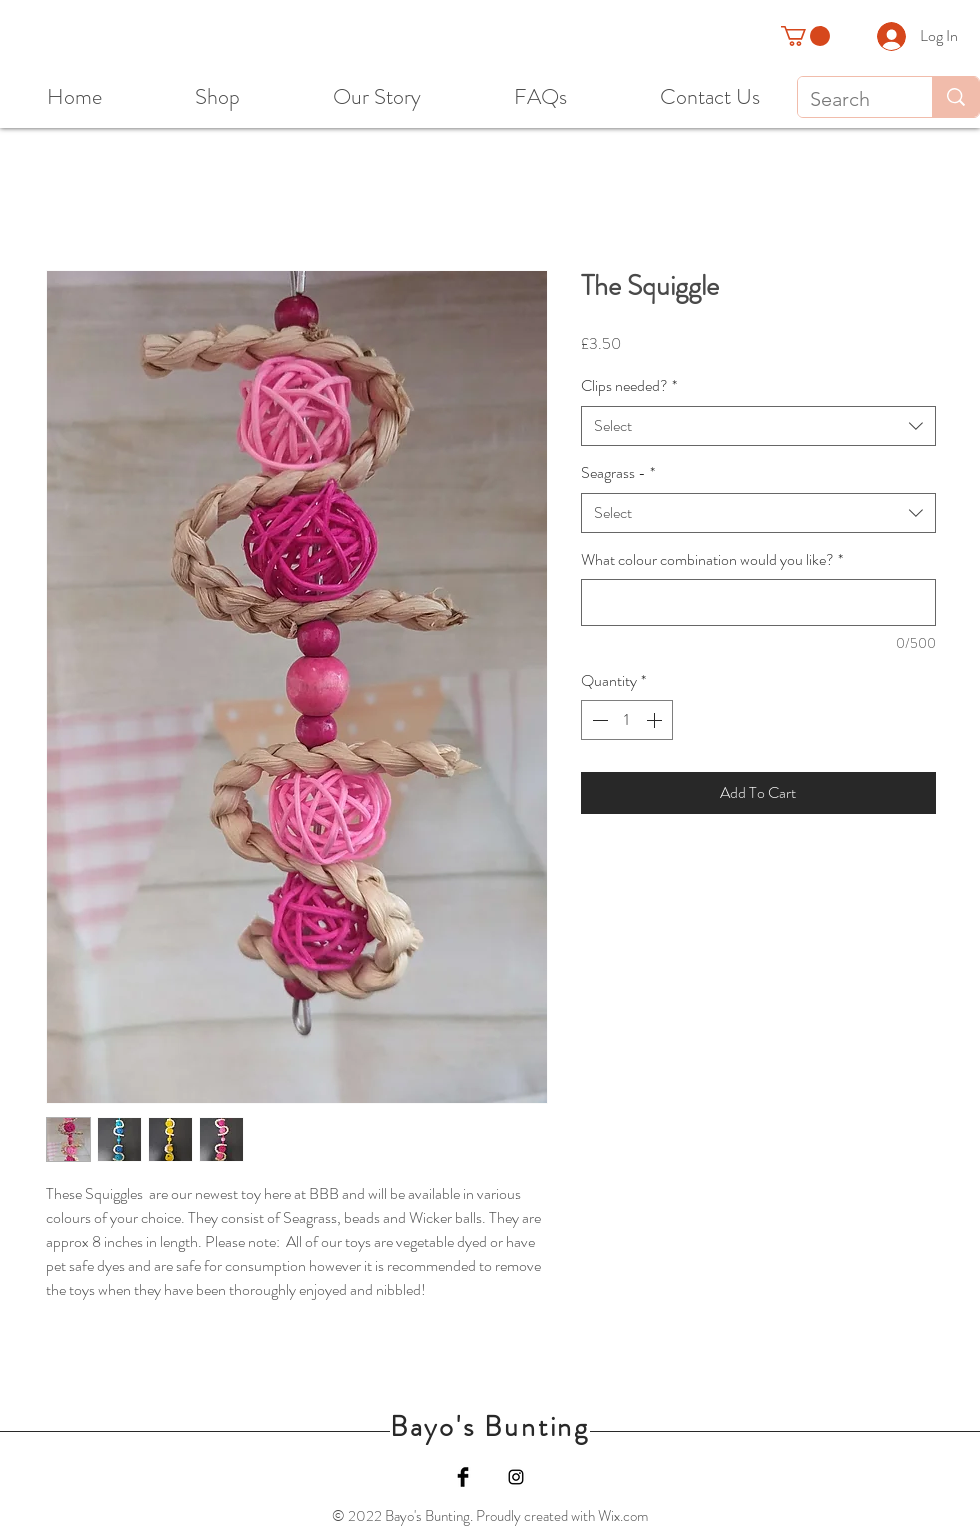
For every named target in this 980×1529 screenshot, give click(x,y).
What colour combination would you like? (712, 560)
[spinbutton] (627, 720)
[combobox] (758, 426)
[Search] (850, 99)
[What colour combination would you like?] (758, 602)
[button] (805, 36)
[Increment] (656, 720)
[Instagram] (516, 1477)
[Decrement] (598, 720)
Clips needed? (629, 386)
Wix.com (623, 1516)
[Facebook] (463, 1477)
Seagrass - (618, 473)
